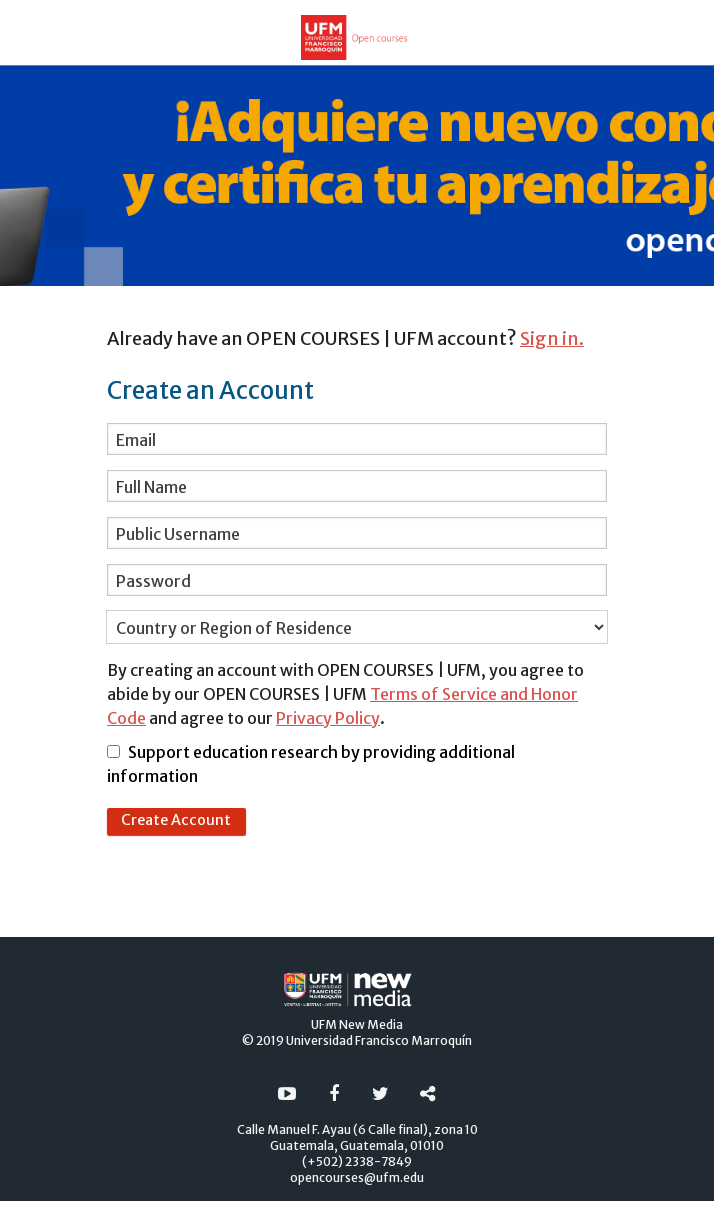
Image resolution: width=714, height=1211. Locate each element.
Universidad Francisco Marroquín (379, 1040)
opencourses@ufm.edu (357, 1177)
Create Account (176, 820)
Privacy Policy (328, 718)
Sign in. (552, 338)
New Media (371, 1024)
